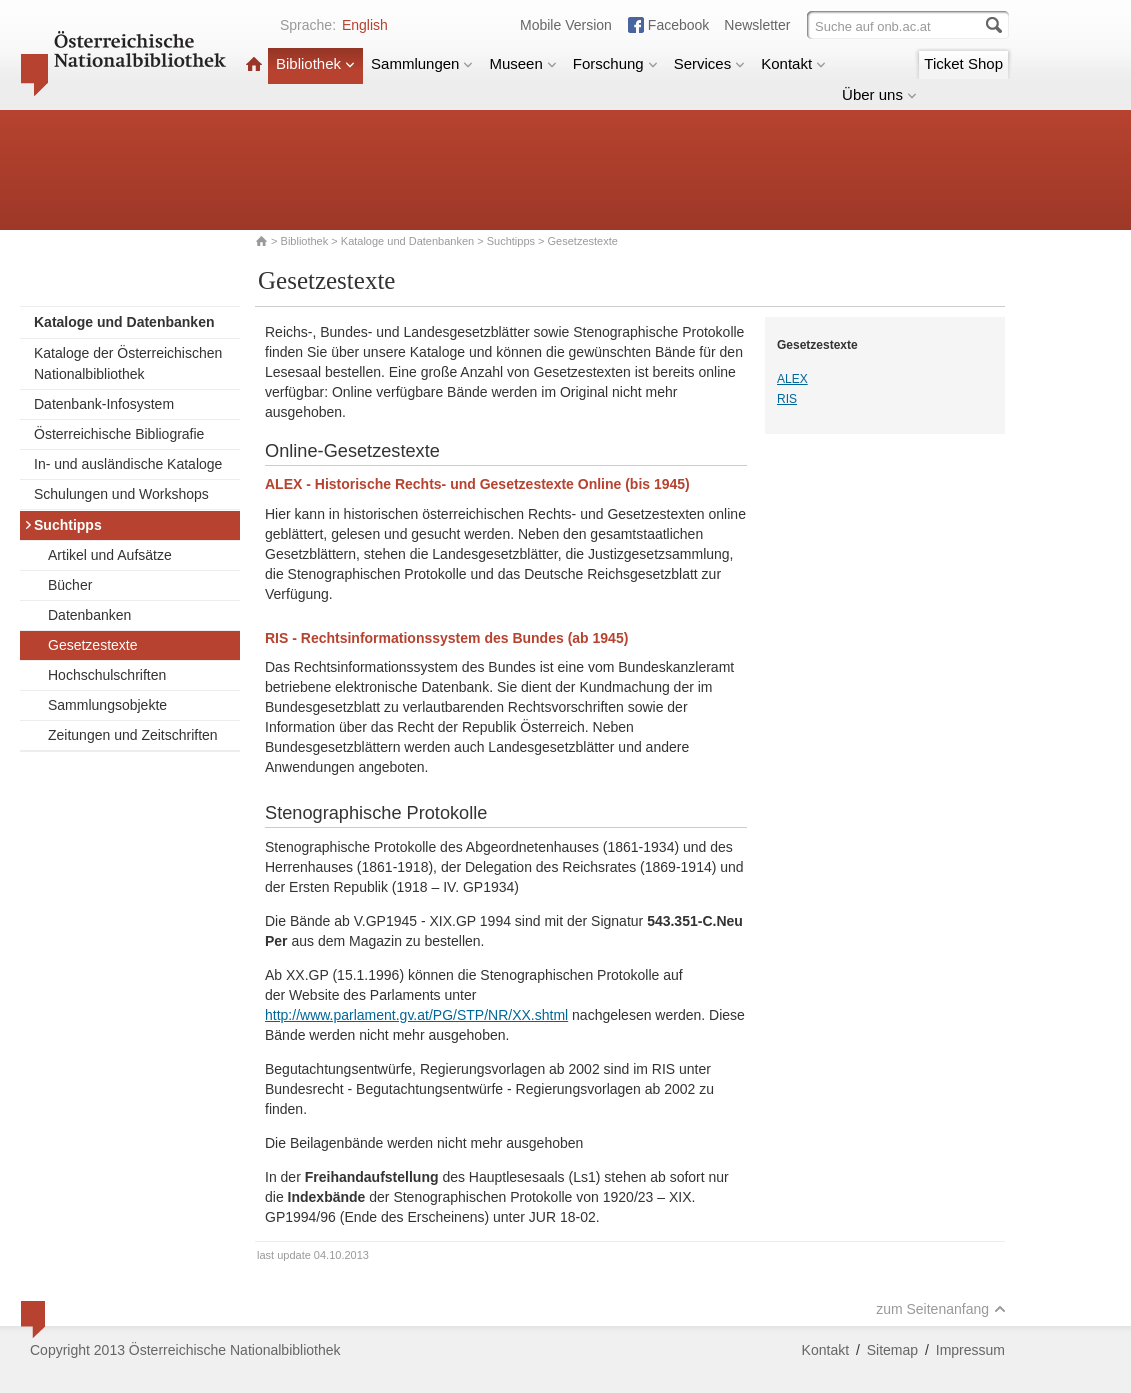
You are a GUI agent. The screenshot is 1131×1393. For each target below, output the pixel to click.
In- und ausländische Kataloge (128, 464)
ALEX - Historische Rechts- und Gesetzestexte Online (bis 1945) (477, 484)
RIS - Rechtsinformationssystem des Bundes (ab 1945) (446, 638)
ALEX (792, 379)
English (365, 25)
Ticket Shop (963, 63)
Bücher (70, 585)
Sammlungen (422, 63)
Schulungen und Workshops (121, 494)
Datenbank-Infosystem (104, 404)
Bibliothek (315, 63)
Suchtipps (511, 241)
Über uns (879, 94)
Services (710, 63)
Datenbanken (89, 615)
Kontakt (793, 63)
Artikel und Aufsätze (110, 555)
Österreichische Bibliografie (119, 434)
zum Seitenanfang (941, 1309)
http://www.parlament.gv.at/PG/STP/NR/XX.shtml (416, 1015)
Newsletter (757, 25)
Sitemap (892, 1350)
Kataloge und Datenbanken (407, 241)
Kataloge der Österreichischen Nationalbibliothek (128, 363)
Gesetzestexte (93, 645)
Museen (522, 63)
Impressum (970, 1350)
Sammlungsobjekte (107, 705)
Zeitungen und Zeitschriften (133, 735)
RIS (787, 399)
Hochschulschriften (107, 675)
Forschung (615, 63)
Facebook (678, 25)
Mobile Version (566, 25)
